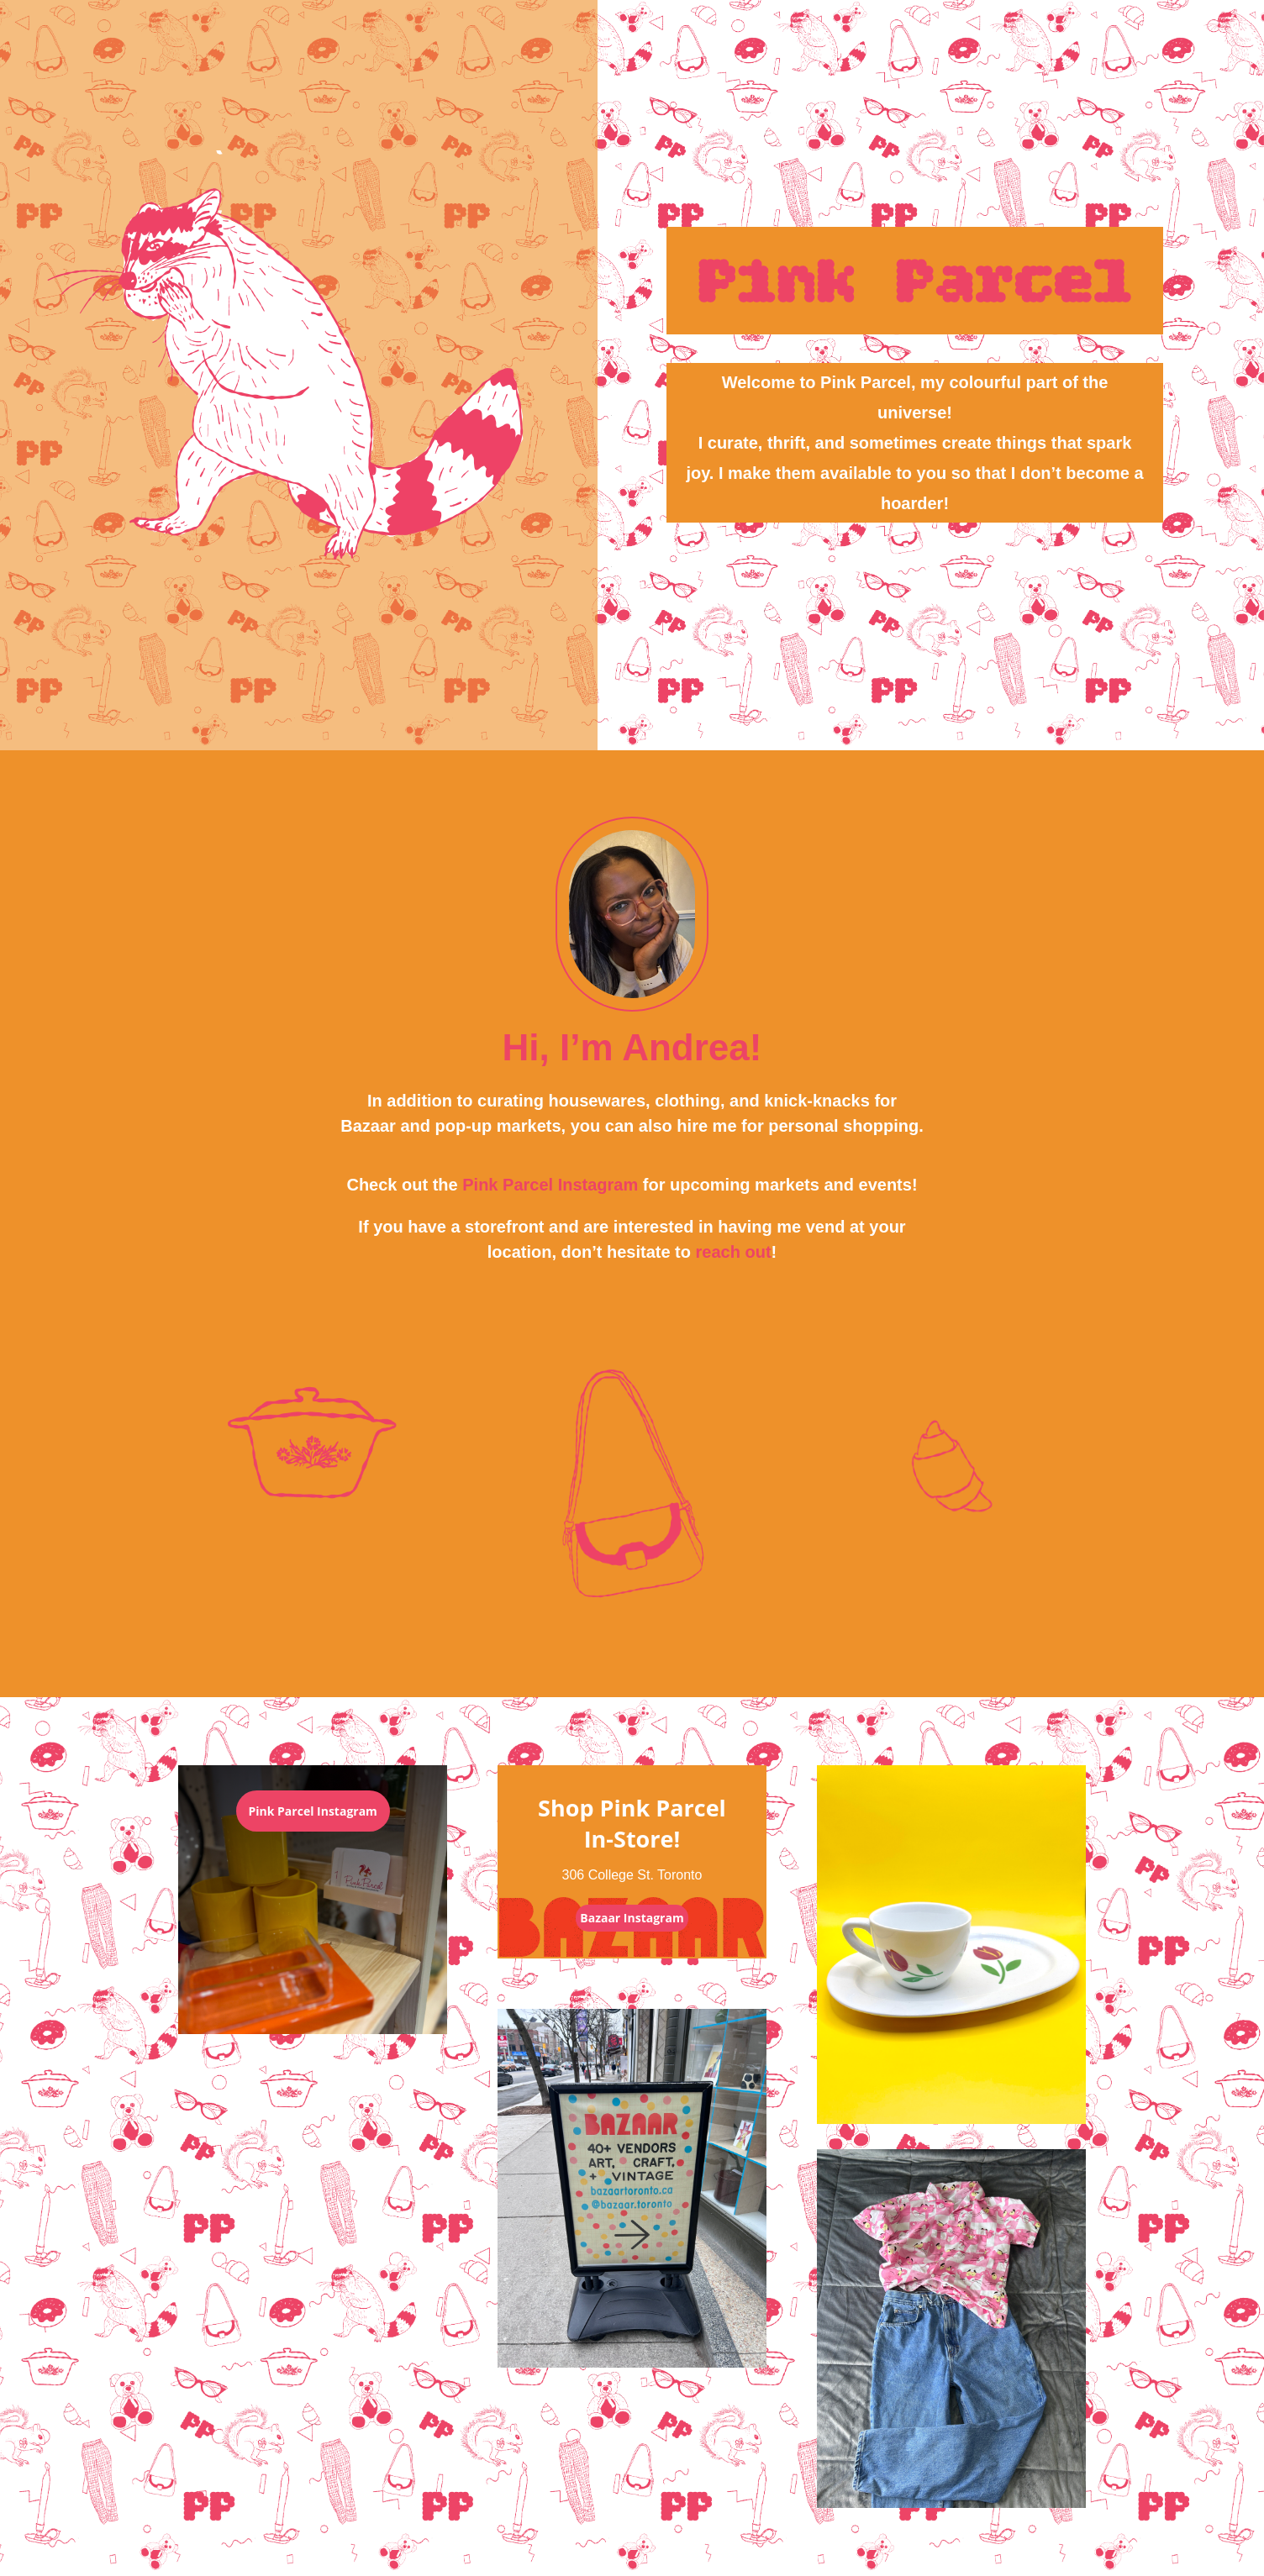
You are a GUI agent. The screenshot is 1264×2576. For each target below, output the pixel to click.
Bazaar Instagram (631, 1918)
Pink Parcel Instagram (550, 1184)
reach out (734, 1252)
